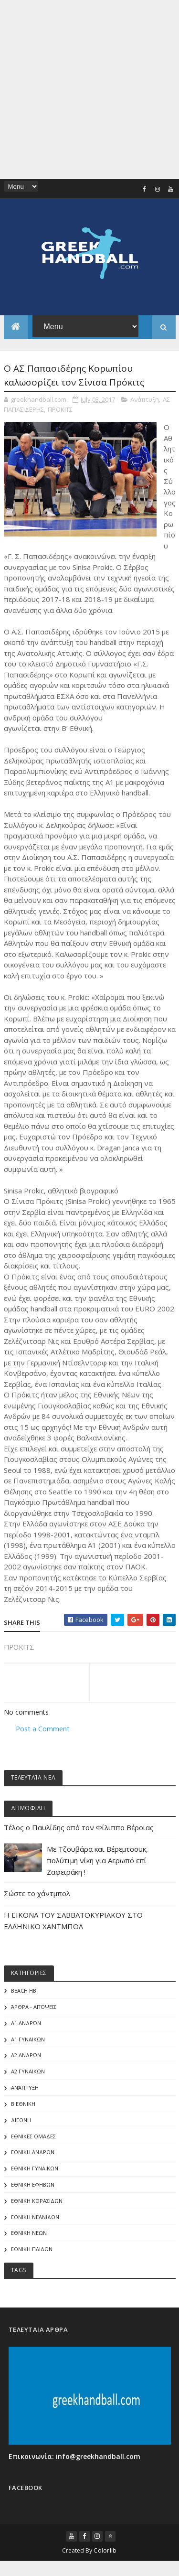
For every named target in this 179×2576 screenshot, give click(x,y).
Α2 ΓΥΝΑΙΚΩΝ (28, 2073)
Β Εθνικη (23, 2106)
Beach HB (23, 1992)
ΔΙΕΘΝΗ (21, 2122)
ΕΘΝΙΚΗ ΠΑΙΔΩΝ (32, 2253)
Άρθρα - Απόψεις (33, 2008)
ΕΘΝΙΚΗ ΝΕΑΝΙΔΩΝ (35, 2220)
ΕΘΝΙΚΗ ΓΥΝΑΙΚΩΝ (34, 2171)
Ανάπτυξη (144, 399)
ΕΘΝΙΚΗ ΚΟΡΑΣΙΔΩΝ (37, 2204)
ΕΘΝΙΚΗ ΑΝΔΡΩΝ (32, 2155)
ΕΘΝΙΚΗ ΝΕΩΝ (29, 2237)
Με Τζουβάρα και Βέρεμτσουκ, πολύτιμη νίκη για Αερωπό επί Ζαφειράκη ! (97, 1861)
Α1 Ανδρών (26, 2024)
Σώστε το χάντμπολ (37, 1894)
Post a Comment (43, 1729)
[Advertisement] (89, 89)
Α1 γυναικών (28, 2041)
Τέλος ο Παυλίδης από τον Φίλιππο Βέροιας (79, 1828)
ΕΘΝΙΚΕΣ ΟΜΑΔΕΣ (33, 2139)
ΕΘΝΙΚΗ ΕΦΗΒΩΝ (32, 2187)
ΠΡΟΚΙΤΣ (60, 409)
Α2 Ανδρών (26, 2057)
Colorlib (105, 2554)
